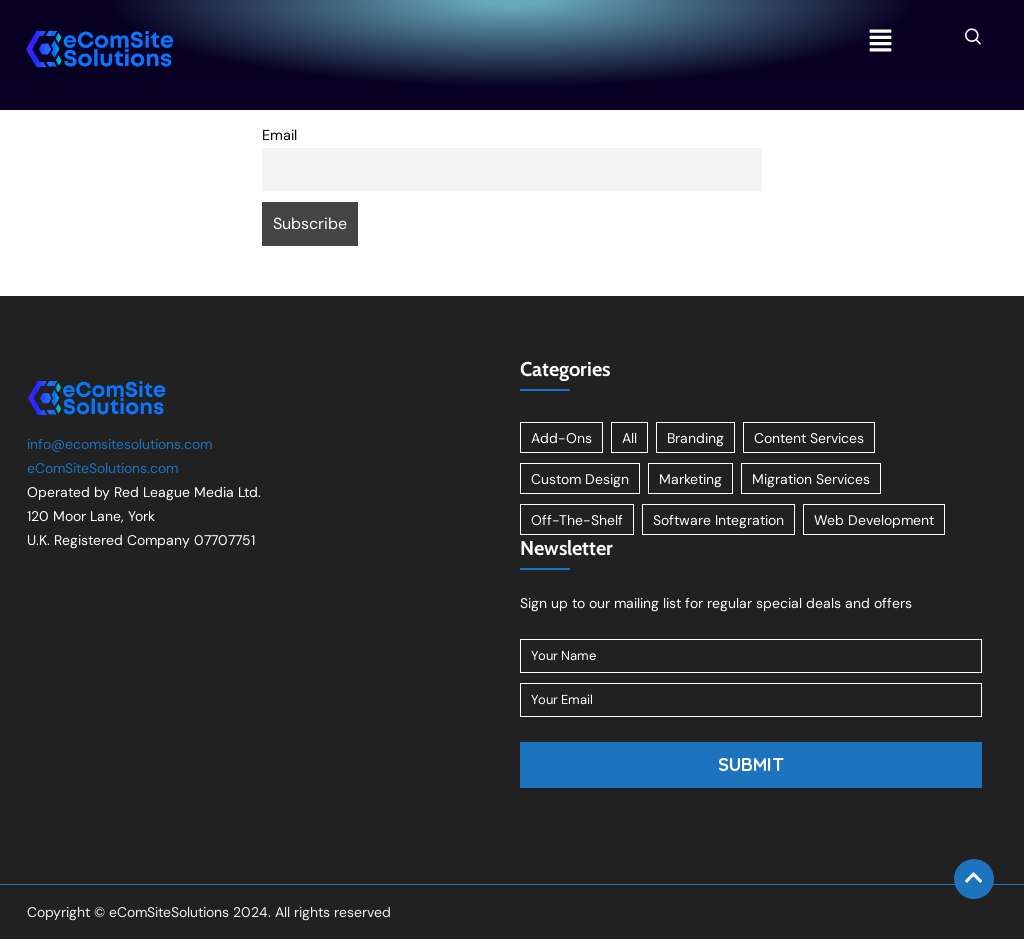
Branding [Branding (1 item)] (695, 438)
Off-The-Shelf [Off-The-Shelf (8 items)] (577, 520)
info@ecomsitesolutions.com (119, 444)
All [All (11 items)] (629, 438)
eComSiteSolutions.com (102, 468)
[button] (880, 42)
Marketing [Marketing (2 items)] (690, 479)
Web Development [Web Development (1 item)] (874, 520)
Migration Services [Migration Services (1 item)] (811, 479)
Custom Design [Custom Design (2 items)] (580, 479)
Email (279, 135)
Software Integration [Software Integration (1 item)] (718, 520)
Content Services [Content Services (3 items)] (809, 438)
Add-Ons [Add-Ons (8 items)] (561, 438)
